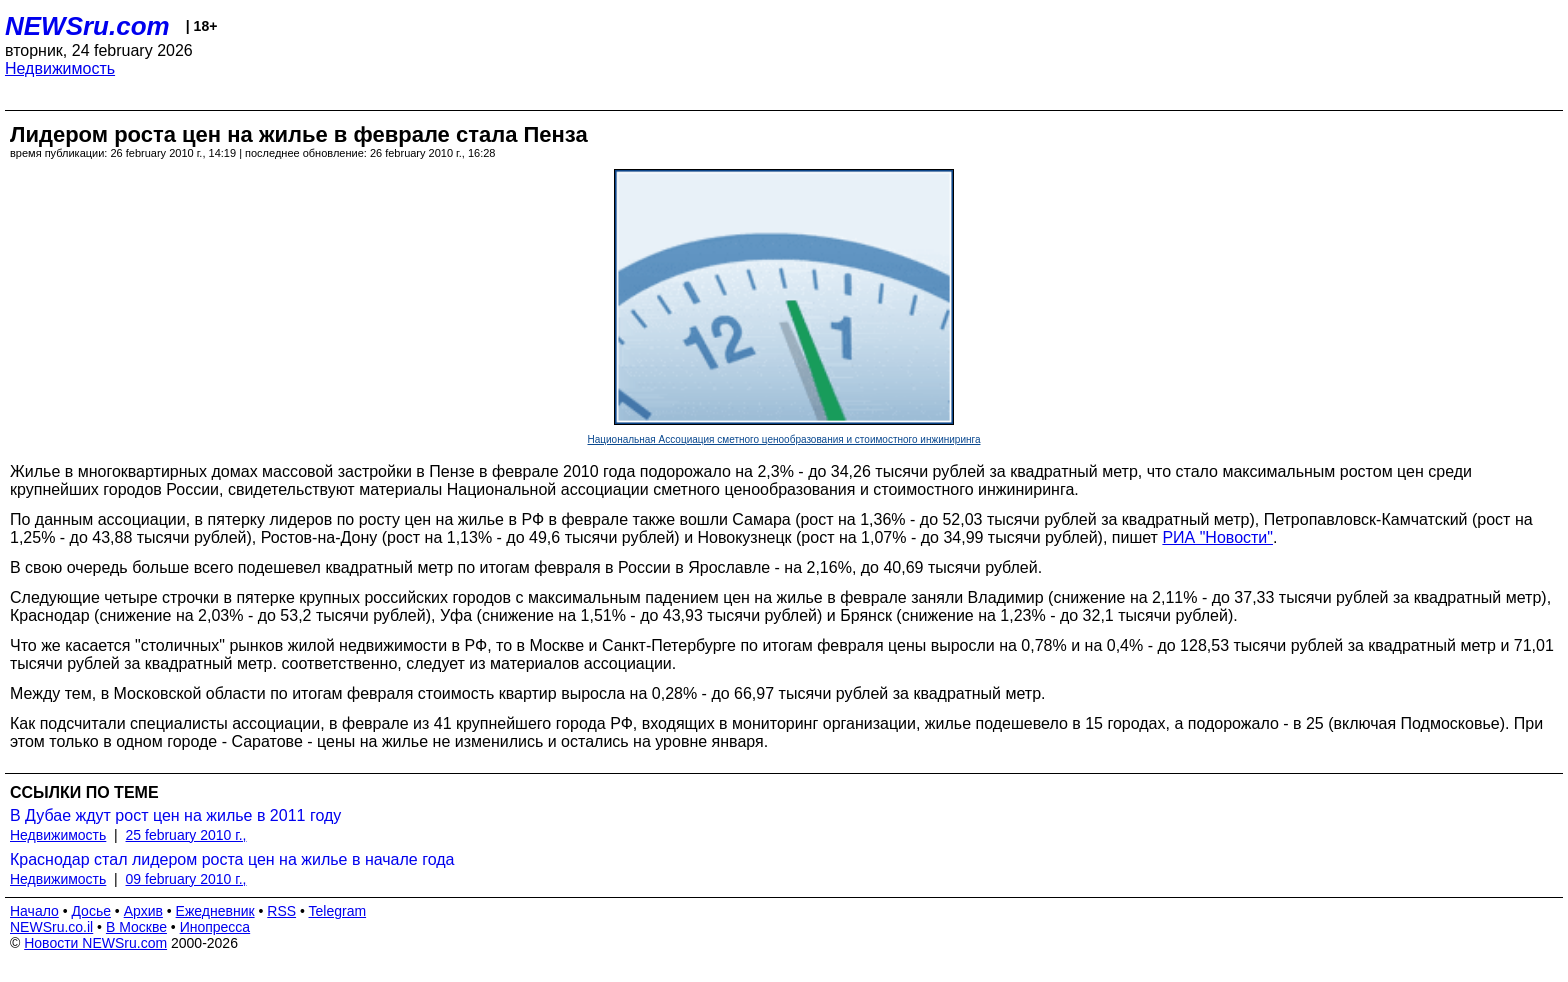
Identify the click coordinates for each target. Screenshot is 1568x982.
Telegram (338, 911)
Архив (143, 911)
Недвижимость (60, 68)
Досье (91, 911)
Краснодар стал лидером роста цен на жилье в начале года (232, 859)
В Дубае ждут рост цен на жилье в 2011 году (175, 815)
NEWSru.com (87, 26)
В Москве (136, 927)
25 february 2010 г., (186, 835)
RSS (281, 911)
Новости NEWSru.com (95, 943)
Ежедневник (215, 911)
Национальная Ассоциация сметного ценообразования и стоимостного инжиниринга (784, 439)
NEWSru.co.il (51, 927)
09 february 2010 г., (186, 879)
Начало (34, 911)
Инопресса (215, 927)
